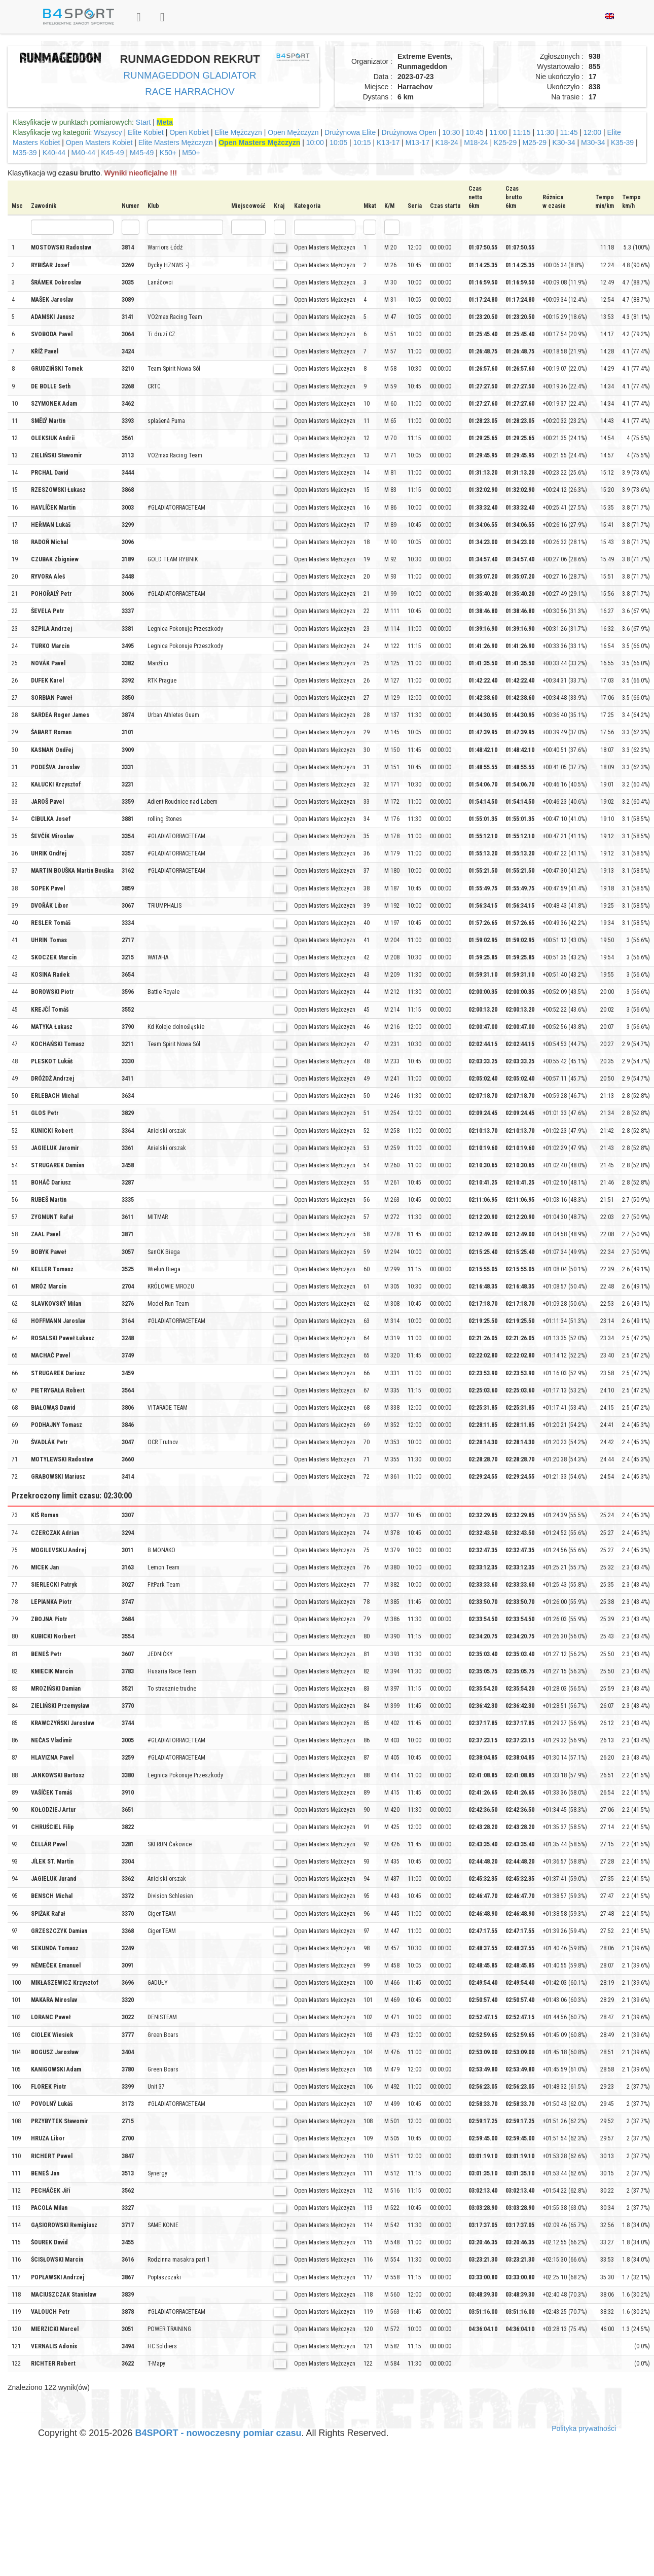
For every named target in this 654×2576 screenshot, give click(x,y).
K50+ (168, 153)
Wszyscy (108, 132)
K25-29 (505, 142)
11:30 (545, 132)
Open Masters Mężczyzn (259, 142)
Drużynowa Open (409, 132)
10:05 (338, 142)
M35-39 (25, 153)
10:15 (362, 142)
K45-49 (112, 153)
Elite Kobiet (146, 132)
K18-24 (446, 142)
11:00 (498, 132)
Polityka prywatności (584, 2428)
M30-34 (593, 142)
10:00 (315, 142)
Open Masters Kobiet (99, 142)
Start (143, 122)
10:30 (451, 132)
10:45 (475, 132)
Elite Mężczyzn (238, 132)
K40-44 (54, 153)
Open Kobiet (189, 132)
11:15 (522, 132)
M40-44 (83, 153)
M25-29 (535, 142)
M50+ (191, 153)
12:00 (592, 132)
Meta (165, 122)
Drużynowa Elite (350, 132)
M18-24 (476, 142)
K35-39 (622, 142)
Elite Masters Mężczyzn (175, 142)
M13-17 (417, 142)
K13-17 (388, 142)
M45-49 (142, 153)
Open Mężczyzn (293, 132)
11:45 (569, 132)
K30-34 (564, 142)
